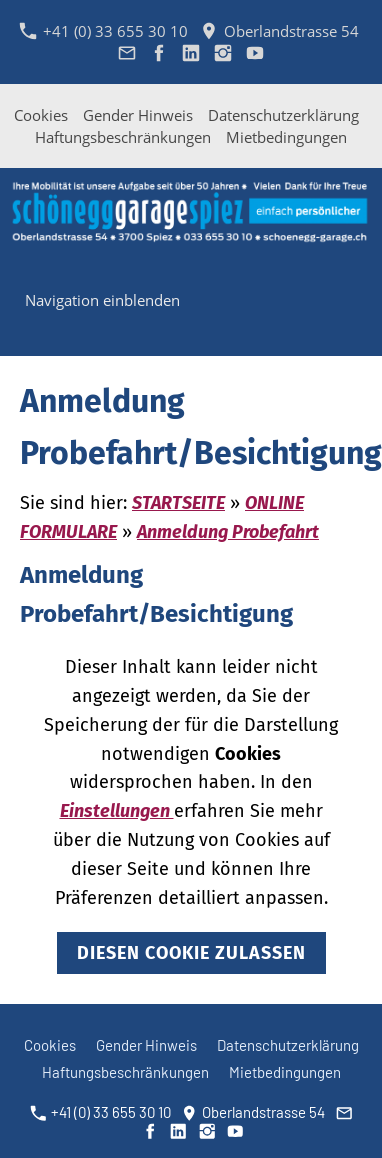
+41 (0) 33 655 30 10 (103, 31)
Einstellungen (117, 811)
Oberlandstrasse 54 (279, 31)
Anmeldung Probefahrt (228, 532)
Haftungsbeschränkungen (123, 137)
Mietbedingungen (286, 137)
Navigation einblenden (102, 300)
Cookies (41, 115)
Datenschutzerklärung (283, 115)
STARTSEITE (178, 503)
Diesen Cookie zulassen (191, 953)
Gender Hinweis (138, 115)
